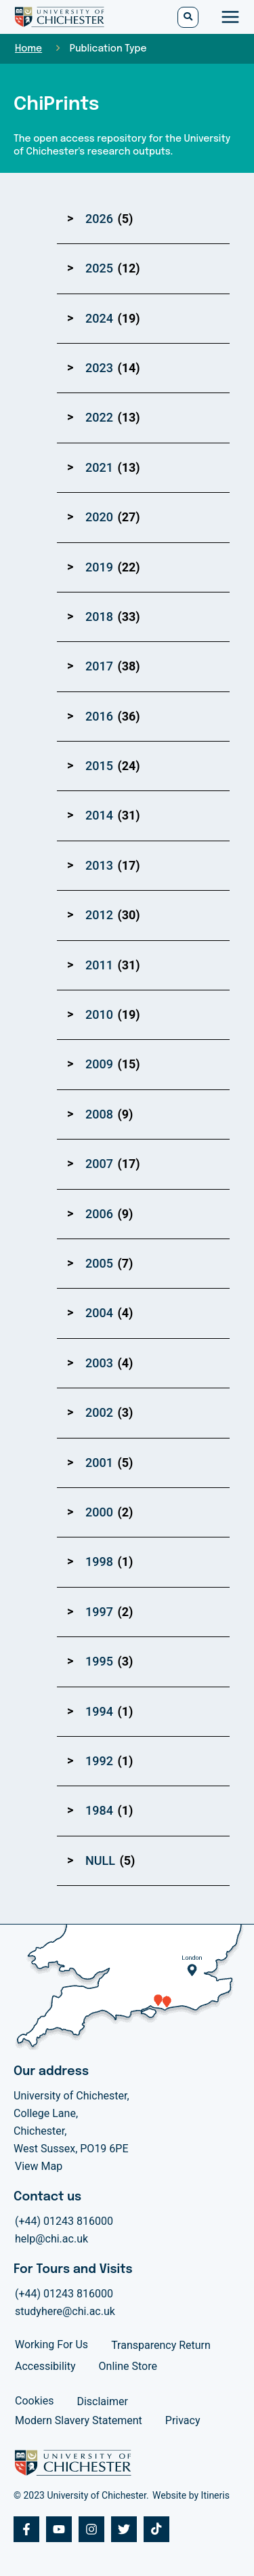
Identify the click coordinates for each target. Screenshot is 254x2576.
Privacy (182, 2420)
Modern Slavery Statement (78, 2420)
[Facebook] (26, 2529)
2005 (99, 1263)
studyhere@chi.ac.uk (65, 2311)
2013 (99, 865)
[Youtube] (59, 2529)
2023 (99, 368)
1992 (99, 1761)
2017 (99, 666)
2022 (99, 417)
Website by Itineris (191, 2495)
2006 (99, 1214)
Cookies (34, 2400)
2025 (99, 268)
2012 (99, 915)
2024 (99, 318)
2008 (99, 1114)
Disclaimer (102, 2401)
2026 (99, 219)
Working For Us (51, 2344)
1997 (99, 1612)
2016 (99, 716)
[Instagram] (91, 2529)
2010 (99, 1014)
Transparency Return (161, 2345)
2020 (99, 517)
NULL (100, 1860)
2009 (99, 1064)
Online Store (128, 2366)
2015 (99, 766)
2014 (99, 815)
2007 (99, 1163)
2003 (99, 1363)
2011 (99, 965)
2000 (99, 1512)
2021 (99, 467)
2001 (99, 1462)
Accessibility (45, 2366)
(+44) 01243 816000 (64, 2221)
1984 (99, 1810)
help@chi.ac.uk (51, 2238)
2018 (99, 616)
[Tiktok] (156, 2529)
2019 (99, 567)
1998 (99, 1561)
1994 (99, 1711)
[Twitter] (124, 2529)
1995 (99, 1661)
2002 (99, 1412)
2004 (99, 1313)
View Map (38, 2166)
